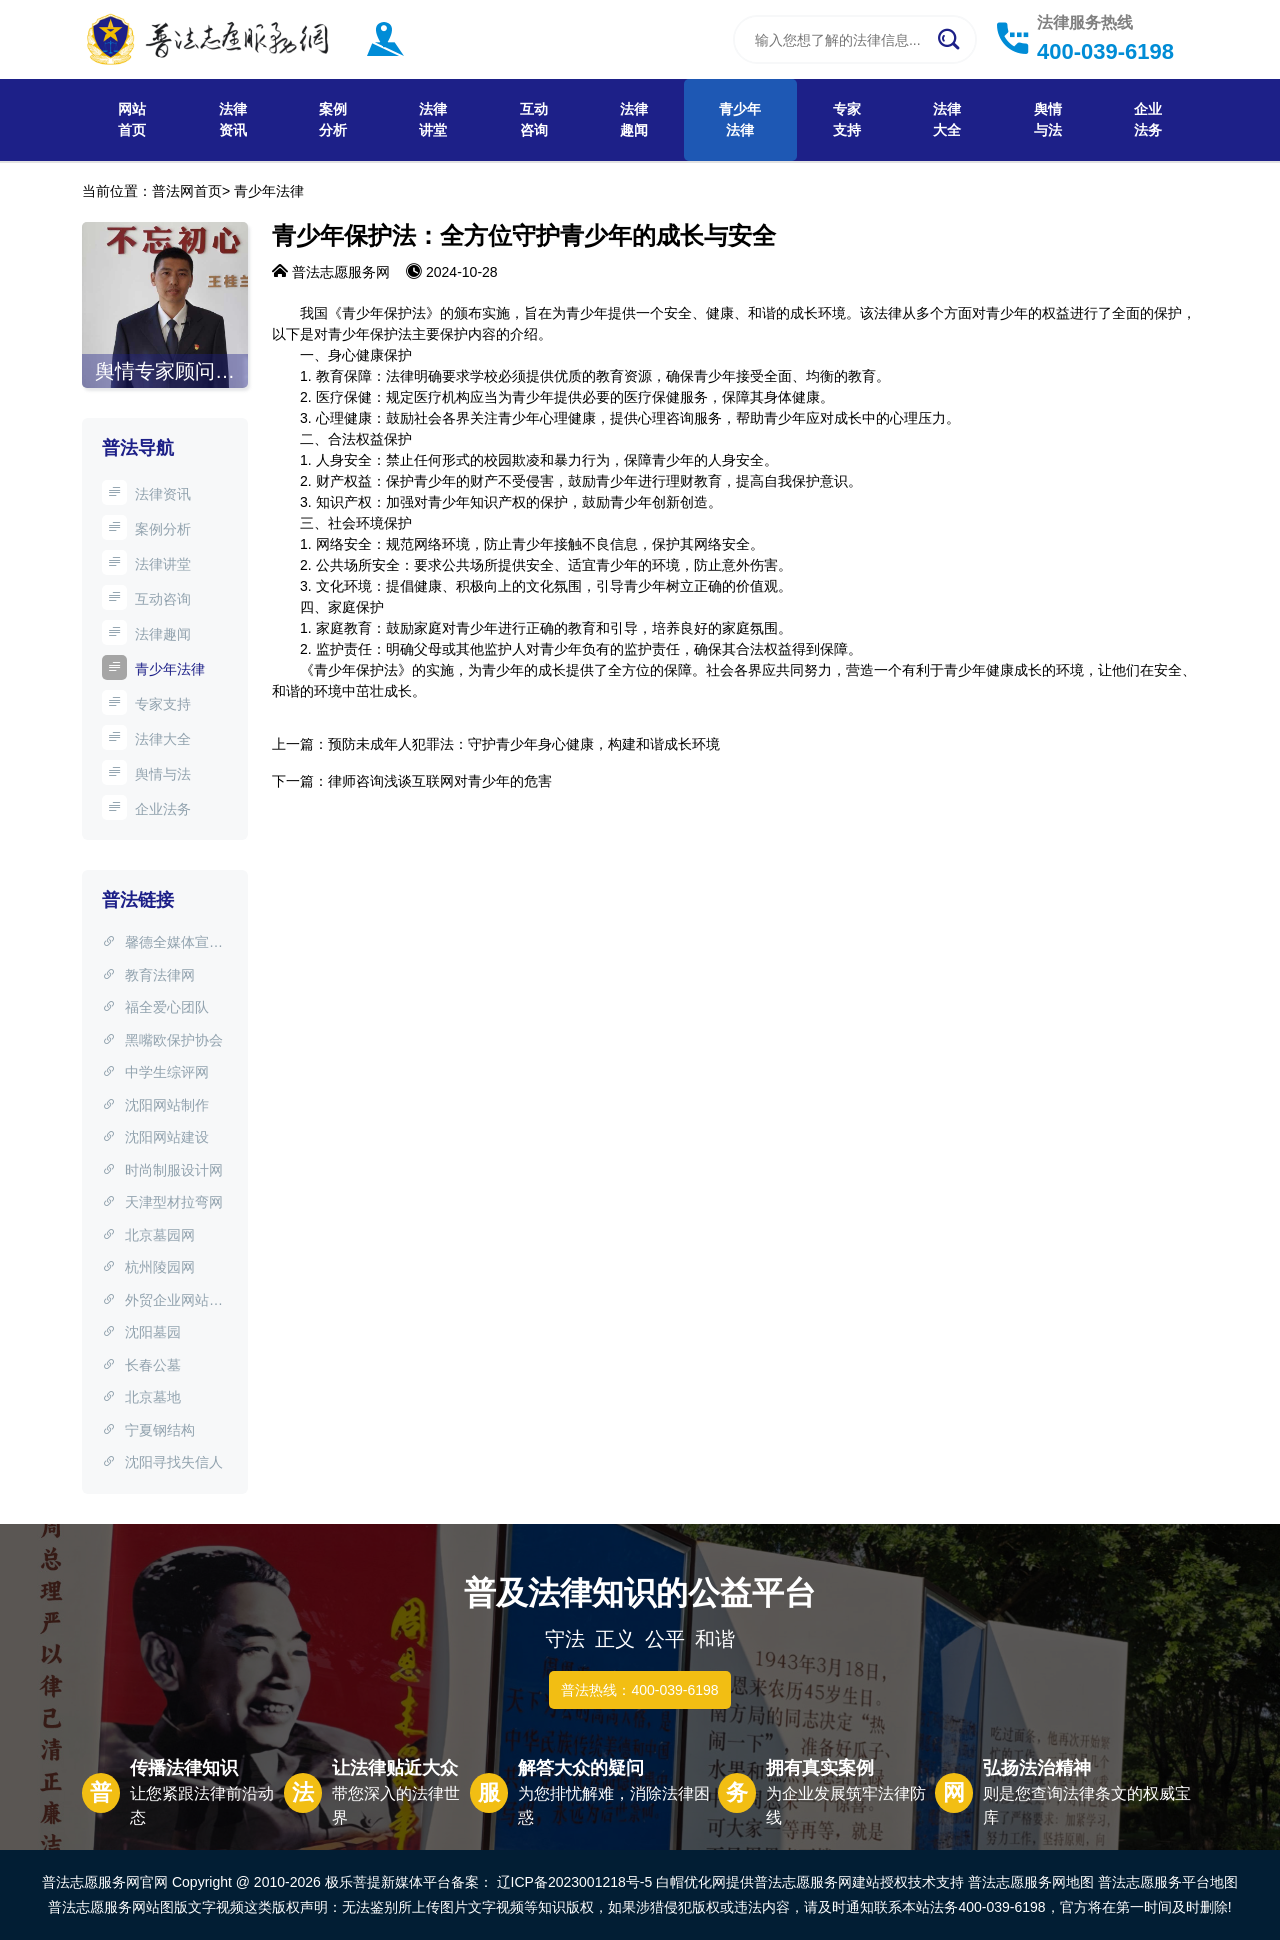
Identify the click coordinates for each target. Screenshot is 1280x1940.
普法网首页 (187, 191)
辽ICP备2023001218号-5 (575, 1882)
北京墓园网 (148, 1235)
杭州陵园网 (148, 1267)
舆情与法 (1048, 119)
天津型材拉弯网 (162, 1202)
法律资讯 (233, 119)
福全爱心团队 (155, 1007)
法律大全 (947, 119)
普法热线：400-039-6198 (639, 1690)
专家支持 (847, 119)
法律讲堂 (433, 119)
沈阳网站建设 (155, 1137)
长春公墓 (141, 1365)
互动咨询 (534, 119)
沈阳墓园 (141, 1332)
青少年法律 (740, 119)
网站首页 (132, 119)
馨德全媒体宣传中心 (162, 944)
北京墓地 (141, 1397)
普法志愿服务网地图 (1031, 1882)
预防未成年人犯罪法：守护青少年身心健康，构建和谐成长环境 (524, 744)
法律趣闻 (634, 119)
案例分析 (333, 119)
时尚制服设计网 (162, 1170)
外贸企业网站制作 (162, 1302)
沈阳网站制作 (155, 1105)
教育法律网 (148, 975)
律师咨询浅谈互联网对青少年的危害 (440, 781)
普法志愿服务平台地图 (1168, 1882)
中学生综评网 (155, 1072)
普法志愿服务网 (341, 272)
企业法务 (1148, 119)
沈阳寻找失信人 (162, 1462)
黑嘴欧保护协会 (162, 1040)
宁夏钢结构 (148, 1430)
